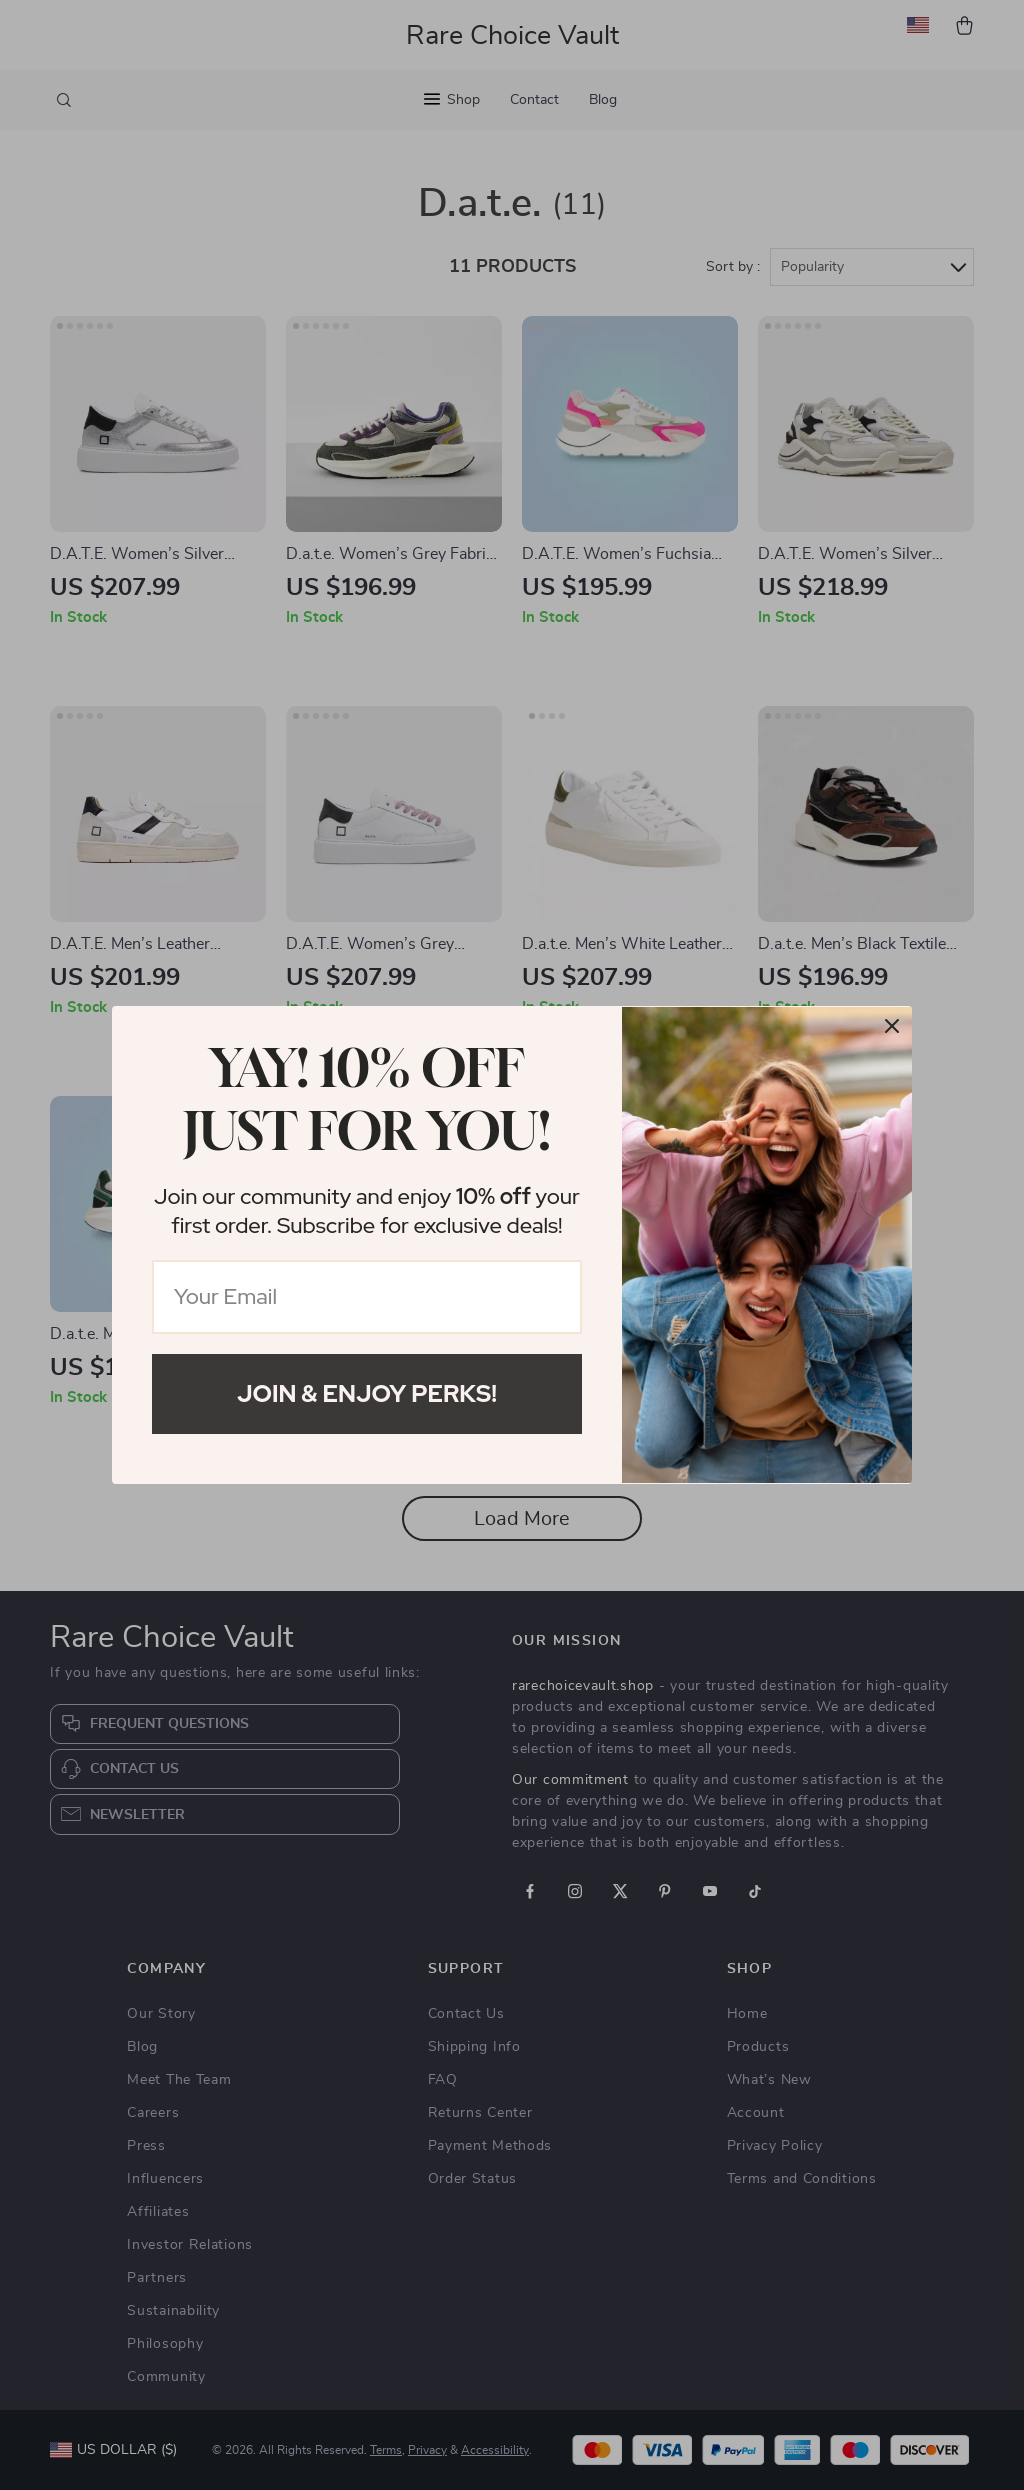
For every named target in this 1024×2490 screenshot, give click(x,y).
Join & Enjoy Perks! (367, 1393)
